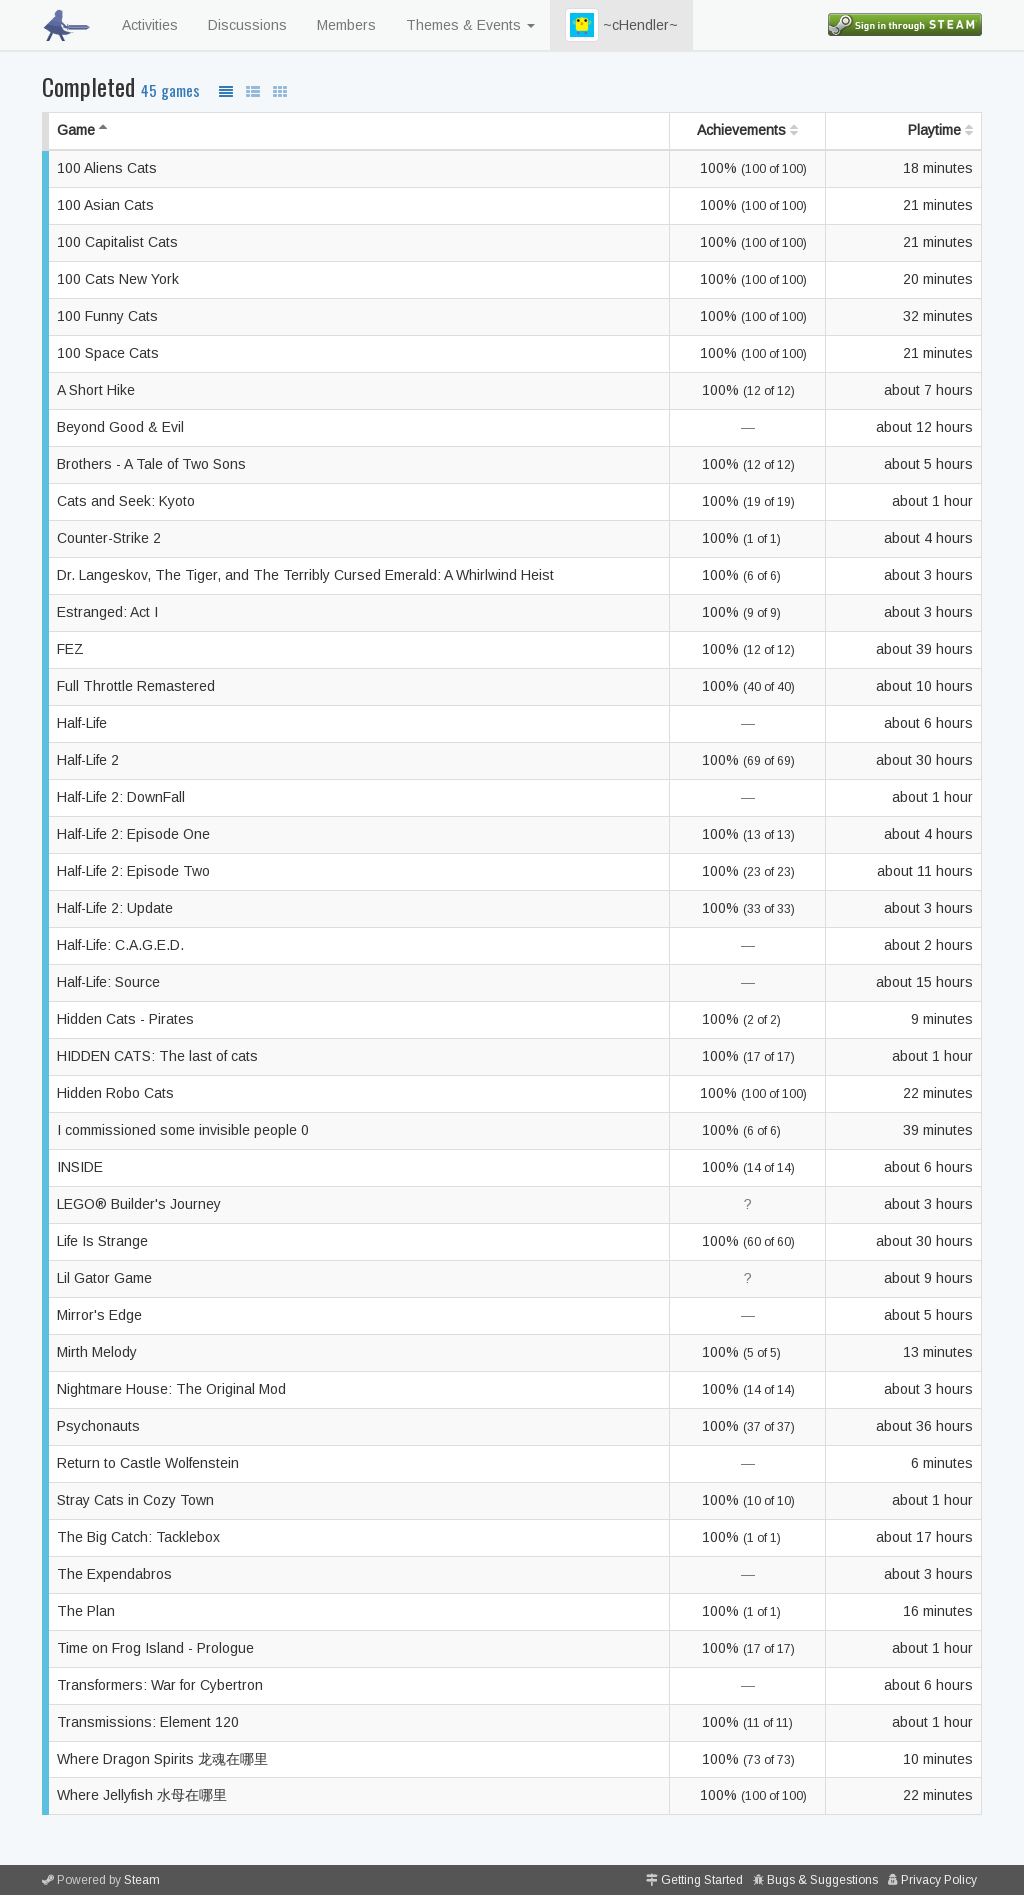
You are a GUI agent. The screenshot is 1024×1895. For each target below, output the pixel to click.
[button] (582, 25)
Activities (150, 25)
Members (346, 25)
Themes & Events (470, 25)
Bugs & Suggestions (822, 1880)
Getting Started (702, 1880)
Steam (142, 1880)
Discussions (247, 25)
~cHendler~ (621, 25)
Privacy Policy (939, 1880)
